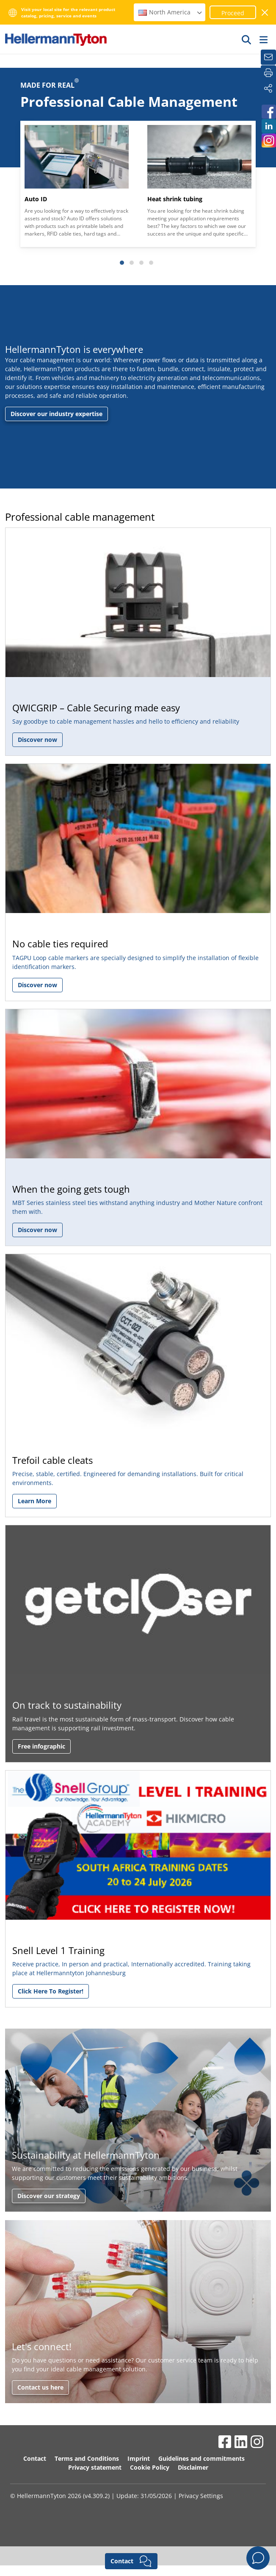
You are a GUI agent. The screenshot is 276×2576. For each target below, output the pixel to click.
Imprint (138, 2458)
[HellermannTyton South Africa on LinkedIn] (268, 126)
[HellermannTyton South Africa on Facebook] (268, 112)
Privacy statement (94, 2467)
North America (170, 12)
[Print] (268, 72)
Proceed (232, 13)
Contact (34, 2458)
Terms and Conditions (87, 2458)
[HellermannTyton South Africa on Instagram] (268, 140)
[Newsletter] (268, 57)
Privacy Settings (201, 2496)
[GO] (246, 39)
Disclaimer (193, 2467)
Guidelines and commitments (201, 2458)
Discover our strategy (48, 2196)
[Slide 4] (151, 263)
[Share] (268, 88)
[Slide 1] (122, 263)
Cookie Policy (149, 2467)
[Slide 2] (132, 263)
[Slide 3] (141, 263)
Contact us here (40, 2387)
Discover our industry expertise (56, 414)
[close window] (265, 12)
